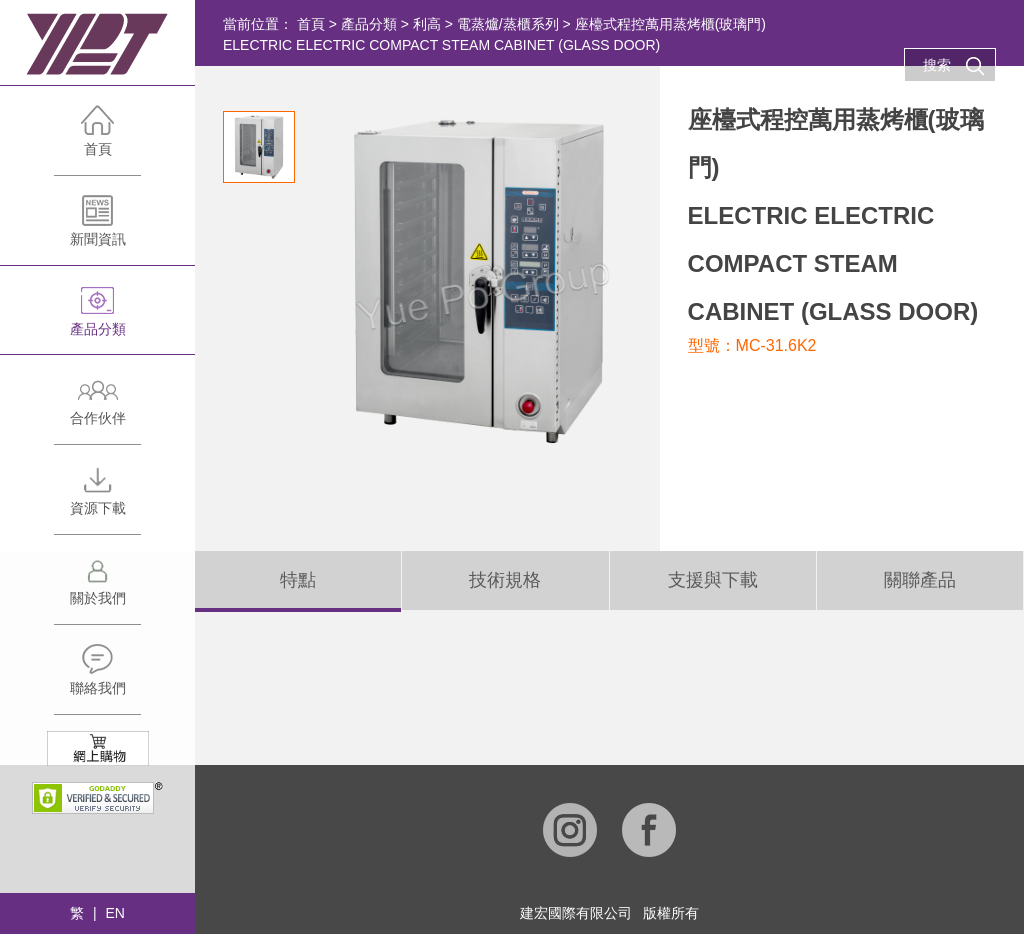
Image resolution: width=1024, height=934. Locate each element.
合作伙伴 (97, 408)
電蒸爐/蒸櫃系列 (508, 24)
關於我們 (97, 588)
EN (114, 913)
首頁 (97, 139)
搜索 (954, 66)
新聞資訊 (97, 229)
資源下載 (97, 498)
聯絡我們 (97, 678)
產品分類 (97, 319)
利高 (427, 24)
